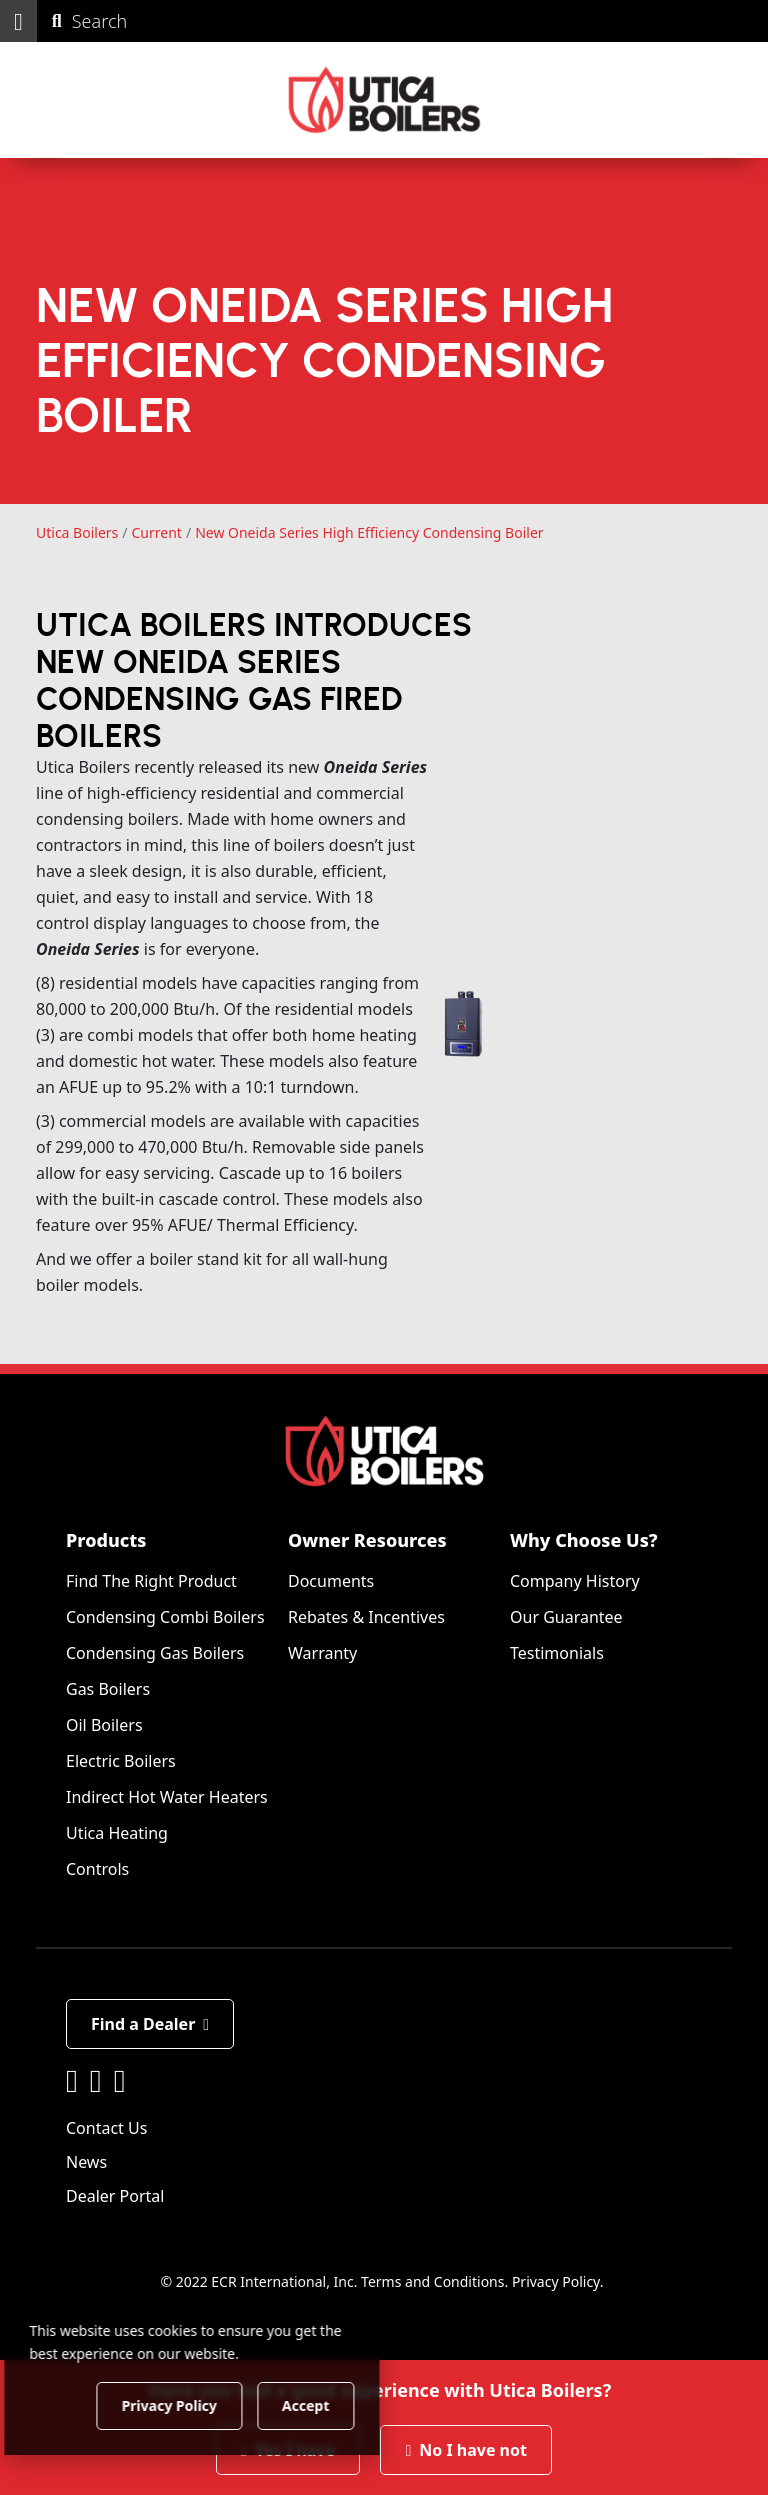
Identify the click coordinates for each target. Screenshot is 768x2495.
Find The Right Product (151, 1582)
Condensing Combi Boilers (165, 1618)
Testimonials (557, 1654)
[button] (18, 21)
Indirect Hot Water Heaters (167, 1798)
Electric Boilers (121, 1762)
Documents (331, 1582)
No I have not (466, 2450)
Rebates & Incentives (366, 1618)
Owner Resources (367, 1541)
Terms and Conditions (432, 2282)
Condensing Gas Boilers (155, 1654)
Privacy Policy (556, 2282)
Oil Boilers (104, 1726)
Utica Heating (117, 1834)
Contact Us (106, 2129)
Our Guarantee (566, 1618)
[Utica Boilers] (384, 100)
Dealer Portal (115, 2197)
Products (106, 1541)
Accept (341, 2404)
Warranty (322, 1654)
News (86, 2163)
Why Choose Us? (584, 1541)
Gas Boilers (108, 1690)
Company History (575, 1582)
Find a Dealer (150, 2025)
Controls (97, 1870)
